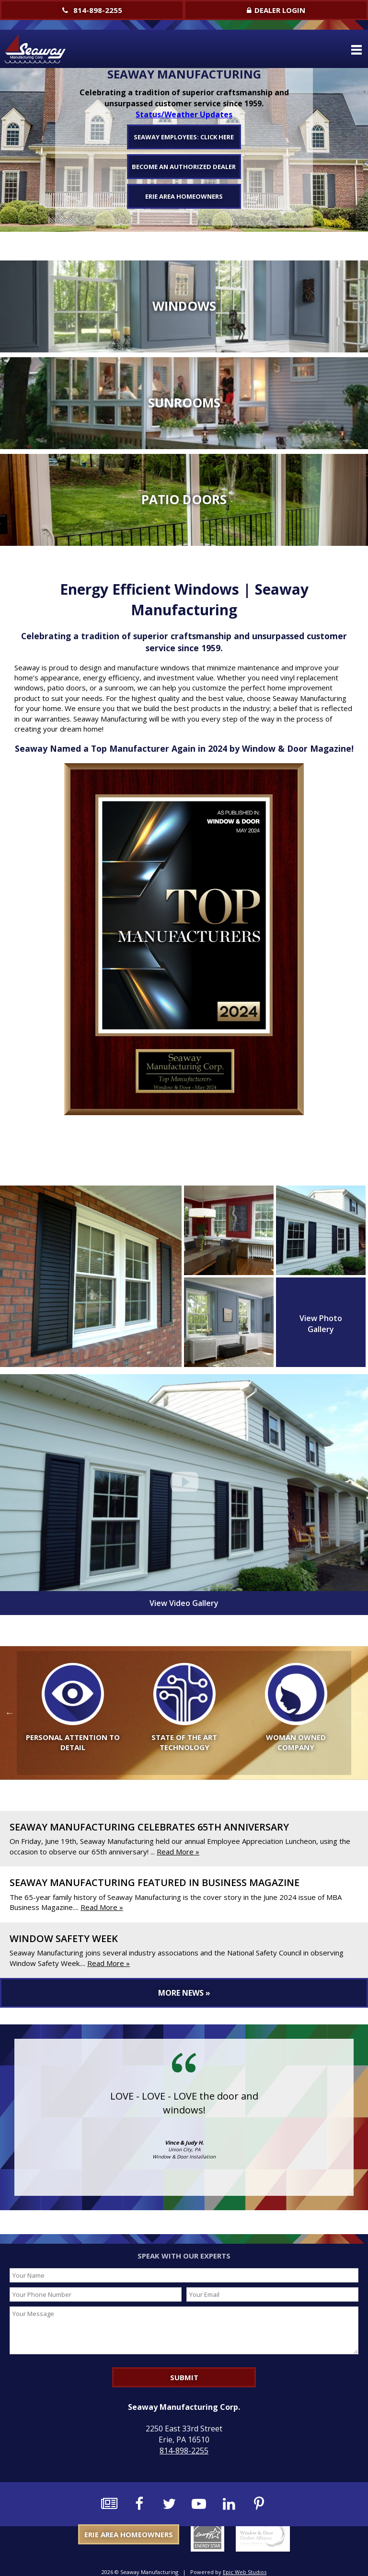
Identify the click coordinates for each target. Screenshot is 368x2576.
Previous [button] (9, 1712)
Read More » (178, 1851)
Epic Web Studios (244, 2572)
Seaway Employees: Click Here (184, 137)
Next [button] (358, 1712)
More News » (184, 1993)
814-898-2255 (92, 10)
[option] (72, 1708)
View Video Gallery (184, 1603)
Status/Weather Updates (184, 114)
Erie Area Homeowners (184, 196)
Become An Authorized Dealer (184, 166)
